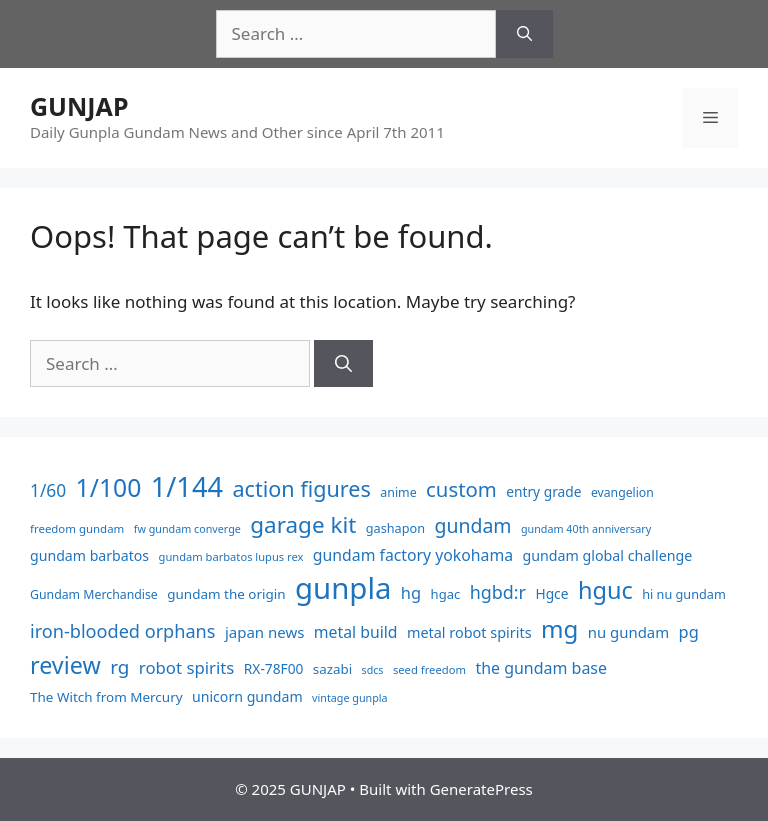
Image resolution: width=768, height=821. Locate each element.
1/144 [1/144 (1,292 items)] (187, 486)
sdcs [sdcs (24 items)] (373, 670)
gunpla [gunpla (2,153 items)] (343, 588)
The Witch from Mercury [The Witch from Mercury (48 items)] (106, 697)
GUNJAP (79, 106)
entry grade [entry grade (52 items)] (543, 491)
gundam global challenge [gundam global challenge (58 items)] (607, 555)
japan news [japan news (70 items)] (265, 632)
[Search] (524, 34)
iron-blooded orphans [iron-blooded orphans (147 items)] (122, 631)
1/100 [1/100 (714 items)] (109, 487)
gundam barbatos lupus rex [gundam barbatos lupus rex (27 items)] (231, 556)
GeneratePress (481, 789)
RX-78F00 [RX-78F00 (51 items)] (274, 668)
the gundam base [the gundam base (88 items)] (541, 668)
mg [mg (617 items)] (559, 628)
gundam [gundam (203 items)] (472, 525)
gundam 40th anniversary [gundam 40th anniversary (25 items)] (586, 528)
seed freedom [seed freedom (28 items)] (429, 669)
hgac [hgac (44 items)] (446, 594)
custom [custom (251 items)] (461, 489)
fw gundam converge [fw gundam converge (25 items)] (187, 528)
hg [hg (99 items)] (411, 592)
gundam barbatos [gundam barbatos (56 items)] (89, 555)
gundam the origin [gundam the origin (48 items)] (226, 594)
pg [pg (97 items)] (689, 632)
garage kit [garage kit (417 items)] (303, 524)
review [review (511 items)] (65, 665)
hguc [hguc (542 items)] (605, 590)
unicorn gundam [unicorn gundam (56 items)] (247, 696)
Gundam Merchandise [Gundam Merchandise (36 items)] (94, 594)
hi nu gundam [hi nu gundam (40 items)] (684, 594)
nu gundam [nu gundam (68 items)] (628, 632)
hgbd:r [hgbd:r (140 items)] (498, 592)
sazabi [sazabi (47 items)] (332, 669)
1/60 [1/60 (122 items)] (48, 490)
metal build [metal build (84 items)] (356, 632)
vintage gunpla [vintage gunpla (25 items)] (350, 697)
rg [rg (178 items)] (119, 667)
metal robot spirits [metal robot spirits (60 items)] (469, 632)
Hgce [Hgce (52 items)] (551, 593)
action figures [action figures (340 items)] (301, 488)
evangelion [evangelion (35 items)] (622, 492)
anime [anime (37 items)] (398, 492)
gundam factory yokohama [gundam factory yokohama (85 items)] (413, 555)
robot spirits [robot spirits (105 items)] (187, 667)
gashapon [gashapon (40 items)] (395, 528)
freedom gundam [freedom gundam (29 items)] (77, 528)
